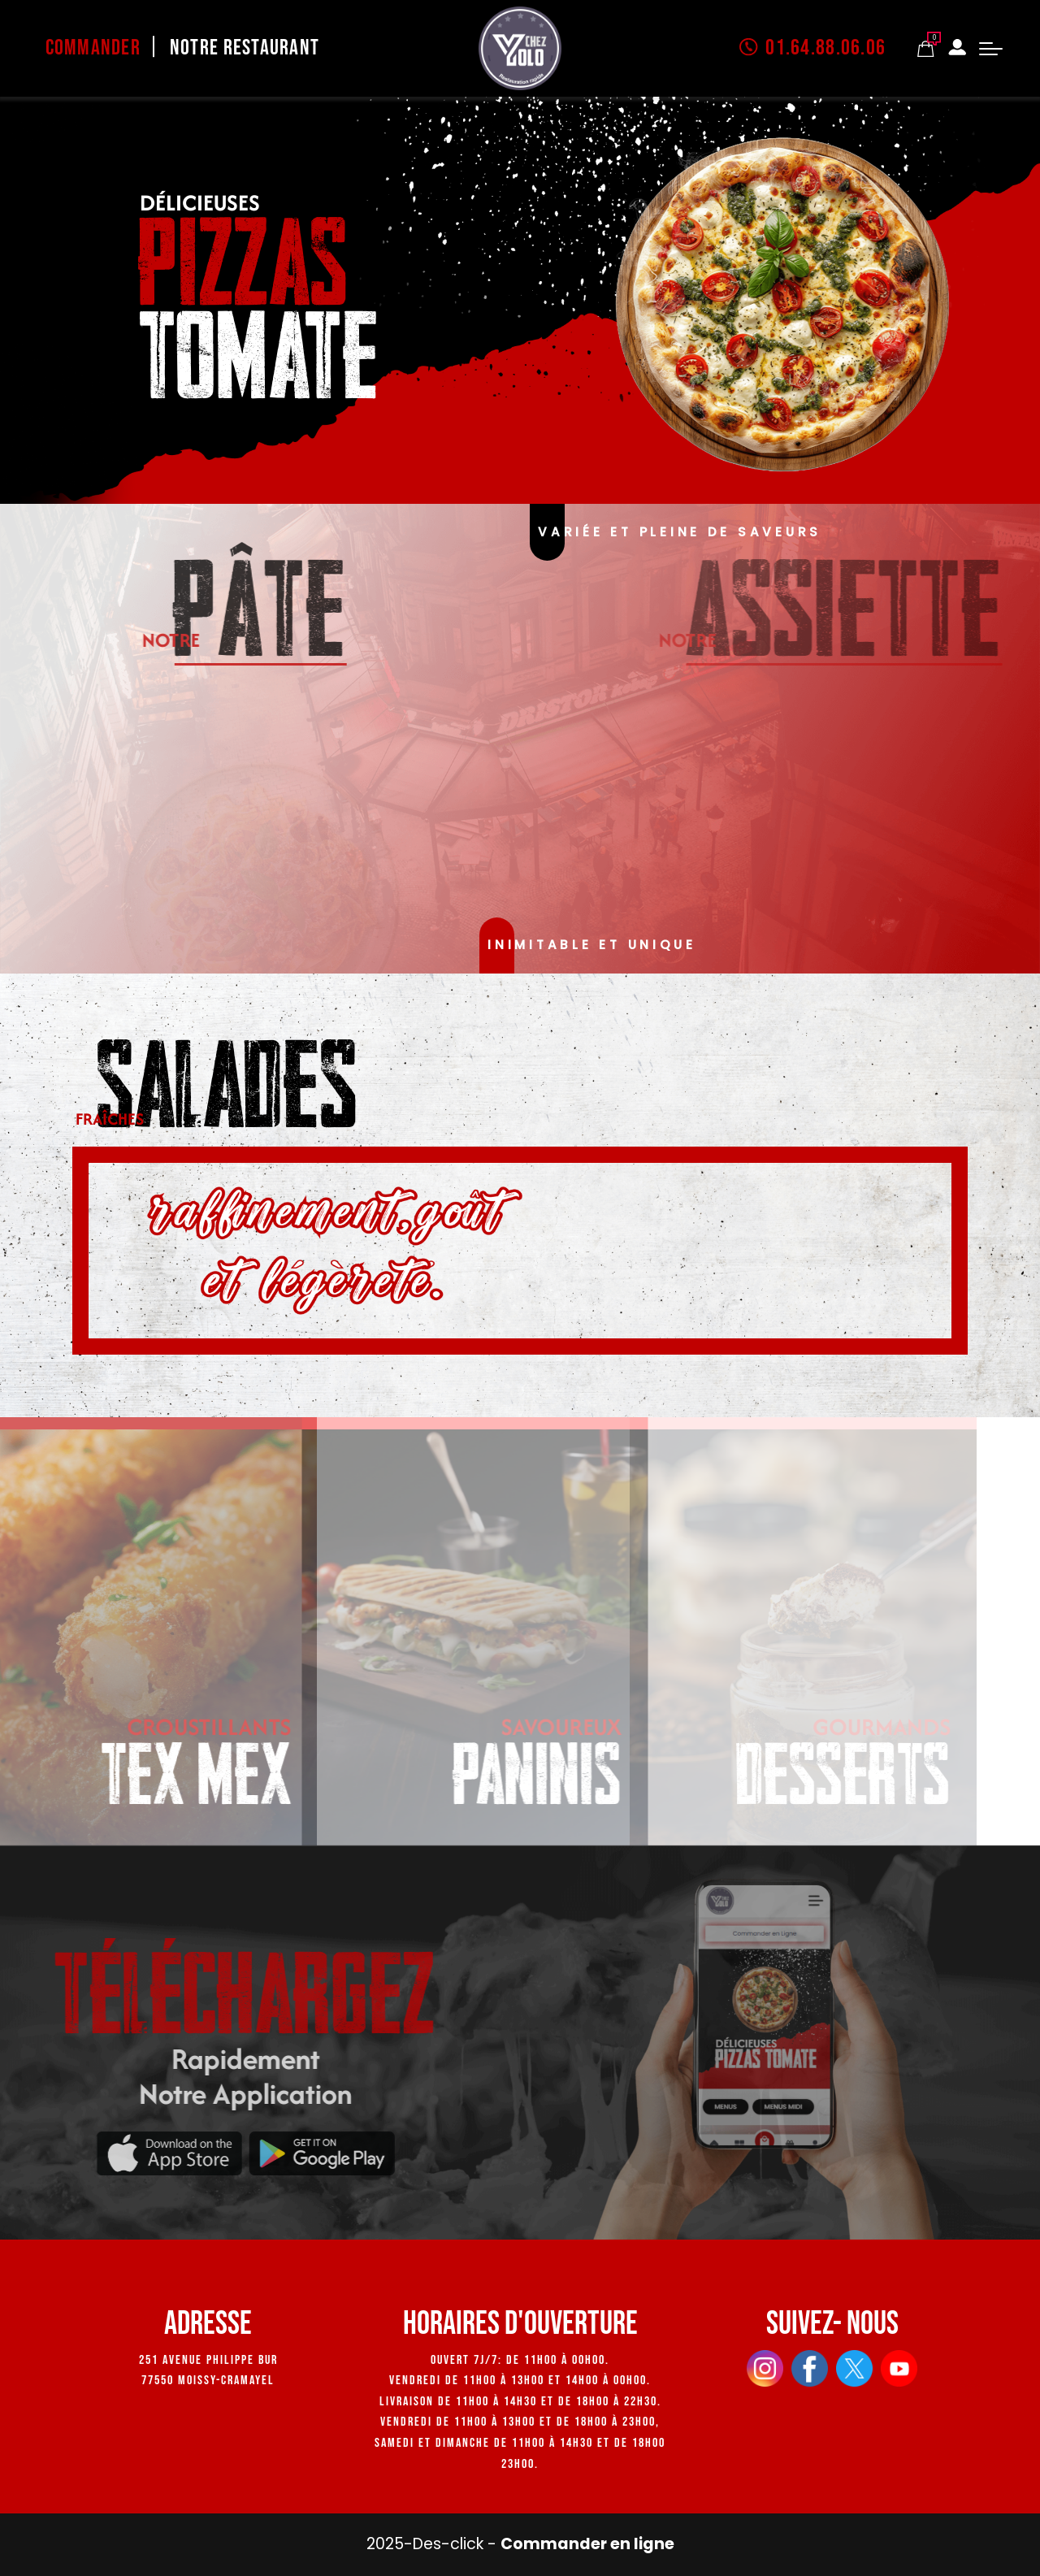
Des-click (448, 2544)
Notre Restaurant (244, 48)
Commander (93, 48)
